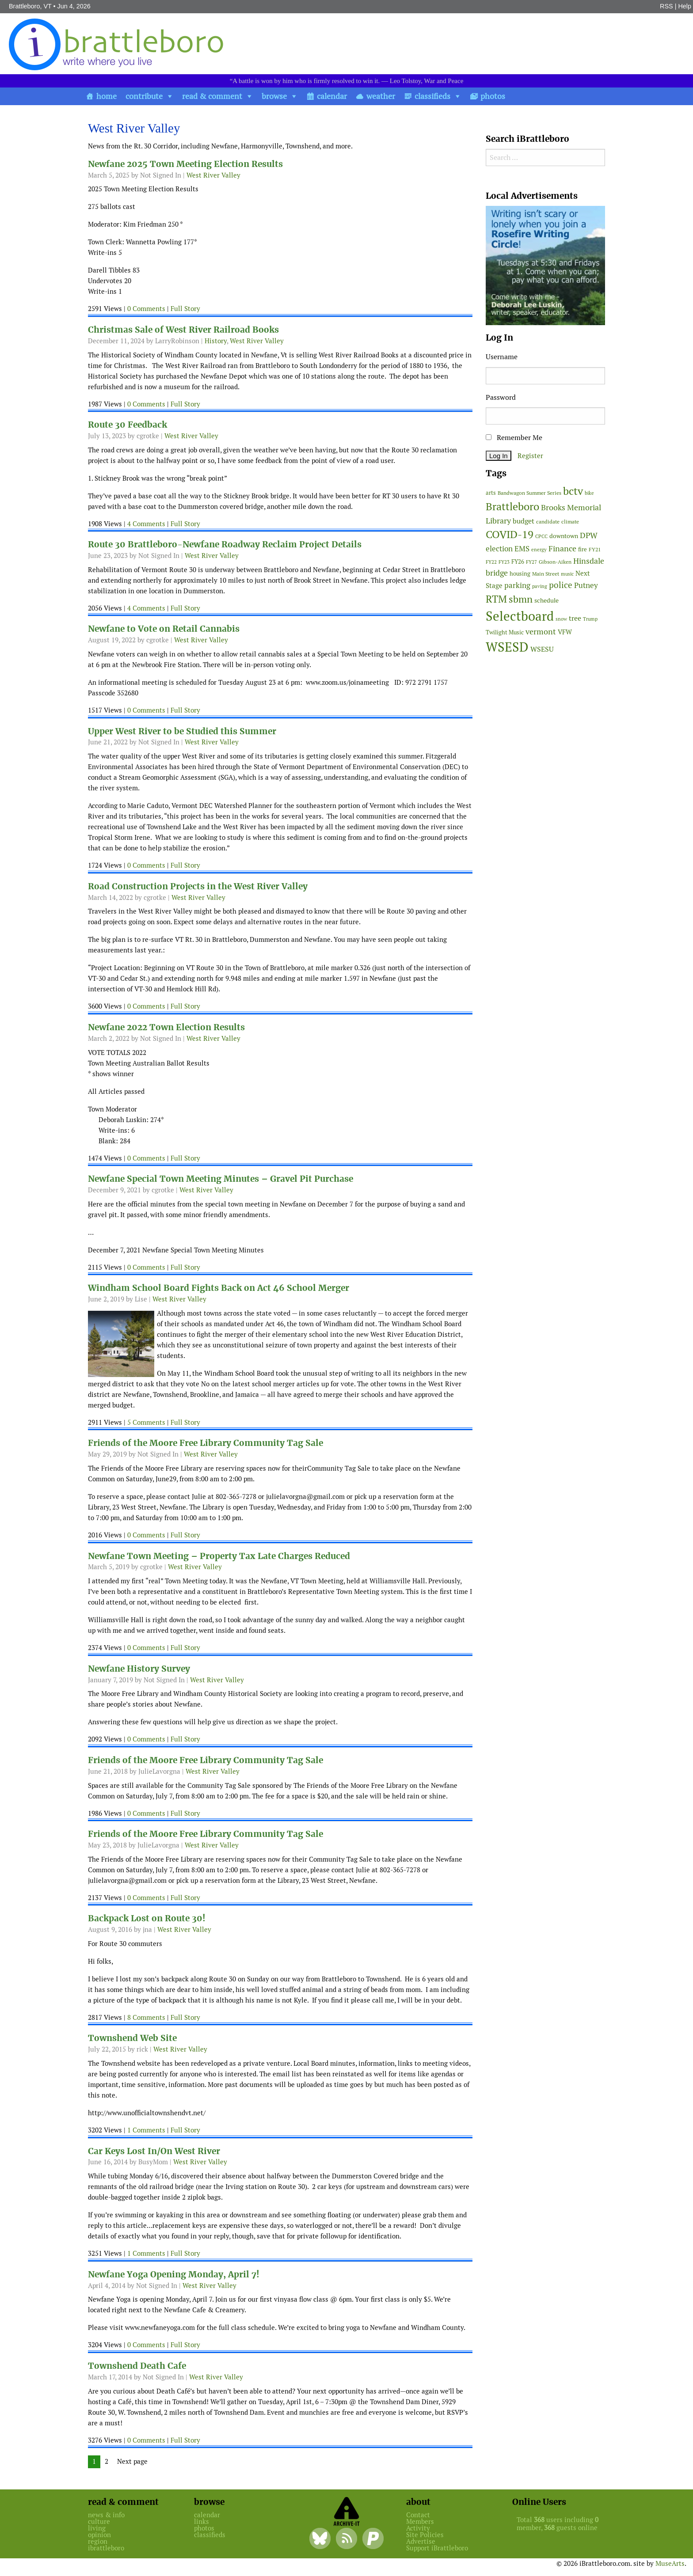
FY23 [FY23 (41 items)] (504, 562)
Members (420, 2521)
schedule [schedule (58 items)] (546, 600)
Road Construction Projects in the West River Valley (198, 886)
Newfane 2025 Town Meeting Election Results (185, 164)
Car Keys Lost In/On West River (154, 2151)
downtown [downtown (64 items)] (563, 536)
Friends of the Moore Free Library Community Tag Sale (205, 1443)
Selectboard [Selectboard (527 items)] (520, 616)
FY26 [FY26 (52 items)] (517, 561)
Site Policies (425, 2534)
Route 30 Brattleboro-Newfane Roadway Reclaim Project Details (225, 544)
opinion (99, 2534)
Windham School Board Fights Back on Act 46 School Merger (218, 1288)
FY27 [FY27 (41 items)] (531, 562)
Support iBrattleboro (437, 2548)
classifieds (432, 96)
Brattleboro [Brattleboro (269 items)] (512, 506)
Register (530, 455)
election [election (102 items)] (499, 549)
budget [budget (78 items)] (523, 521)
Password (501, 397)
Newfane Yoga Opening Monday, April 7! (173, 2274)
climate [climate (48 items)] (570, 521)
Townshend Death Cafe (137, 2365)
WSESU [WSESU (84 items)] (542, 649)
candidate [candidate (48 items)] (548, 521)
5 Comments (146, 1422)
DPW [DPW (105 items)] (589, 535)
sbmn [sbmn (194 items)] (521, 599)
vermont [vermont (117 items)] (540, 631)
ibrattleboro (106, 2548)
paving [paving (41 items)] (539, 586)
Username (502, 356)
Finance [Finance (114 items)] (562, 548)
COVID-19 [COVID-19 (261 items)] (509, 534)
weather (380, 96)
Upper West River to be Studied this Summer (182, 731)
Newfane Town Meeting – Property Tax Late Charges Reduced (219, 1556)
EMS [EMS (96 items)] (521, 549)
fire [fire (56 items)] (582, 549)
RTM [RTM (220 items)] (496, 599)
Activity (418, 2528)
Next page (132, 2461)
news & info (106, 2515)
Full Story (185, 308)
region (97, 2541)
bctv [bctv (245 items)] (573, 491)
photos (492, 96)
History (216, 341)
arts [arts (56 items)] (491, 493)
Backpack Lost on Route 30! (147, 1918)
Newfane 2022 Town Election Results (166, 1027)
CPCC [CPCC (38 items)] (541, 536)
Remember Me (514, 437)
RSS (666, 6)
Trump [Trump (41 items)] (590, 619)
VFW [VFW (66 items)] (565, 632)
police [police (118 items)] (560, 585)
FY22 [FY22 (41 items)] (491, 562)
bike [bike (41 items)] (589, 493)
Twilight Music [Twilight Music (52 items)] (505, 632)
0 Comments (146, 308)
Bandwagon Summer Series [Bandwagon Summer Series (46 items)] (529, 492)
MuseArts (670, 2563)
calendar (332, 96)
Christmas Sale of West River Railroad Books (183, 329)
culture (99, 2521)
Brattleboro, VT (30, 6)
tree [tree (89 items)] (575, 618)
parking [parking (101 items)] (517, 585)
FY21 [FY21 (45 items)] (595, 549)
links (201, 2521)
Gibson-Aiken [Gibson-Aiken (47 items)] (555, 561)
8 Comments (146, 2017)
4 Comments (146, 524)
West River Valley (213, 175)
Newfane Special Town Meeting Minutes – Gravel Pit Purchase (220, 1178)
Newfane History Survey (139, 1668)
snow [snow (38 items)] (561, 619)
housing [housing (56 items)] (520, 573)
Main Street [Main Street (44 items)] (545, 573)
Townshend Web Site (132, 2038)
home (106, 96)
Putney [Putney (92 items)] (586, 585)
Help (684, 6)
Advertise (420, 2541)
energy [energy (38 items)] (539, 549)
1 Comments (146, 2130)
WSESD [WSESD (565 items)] (507, 647)
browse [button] (274, 96)
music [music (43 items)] (567, 574)
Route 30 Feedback (127, 424)
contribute (144, 96)
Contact (418, 2515)
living (97, 2528)
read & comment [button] (212, 96)
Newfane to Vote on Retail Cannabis (164, 628)
